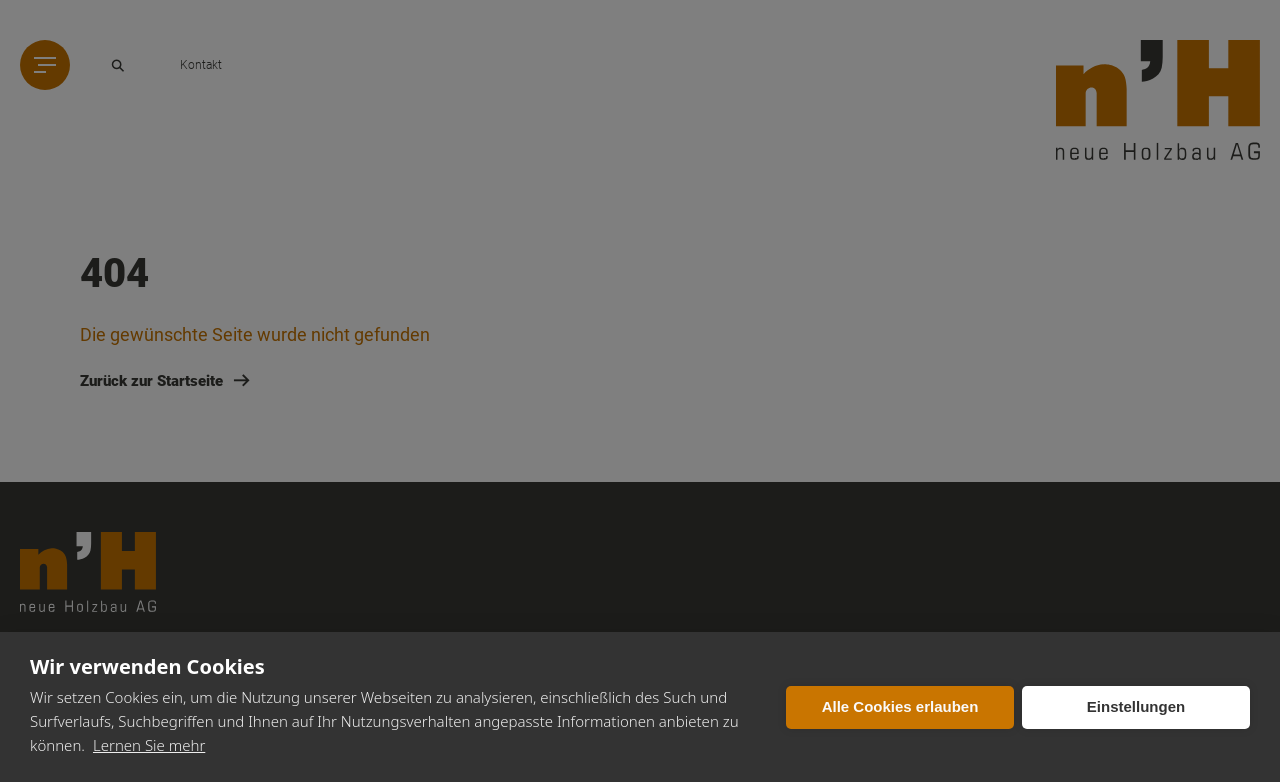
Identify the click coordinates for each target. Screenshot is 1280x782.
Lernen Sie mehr (149, 745)
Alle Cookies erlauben (900, 706)
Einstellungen (1136, 706)
